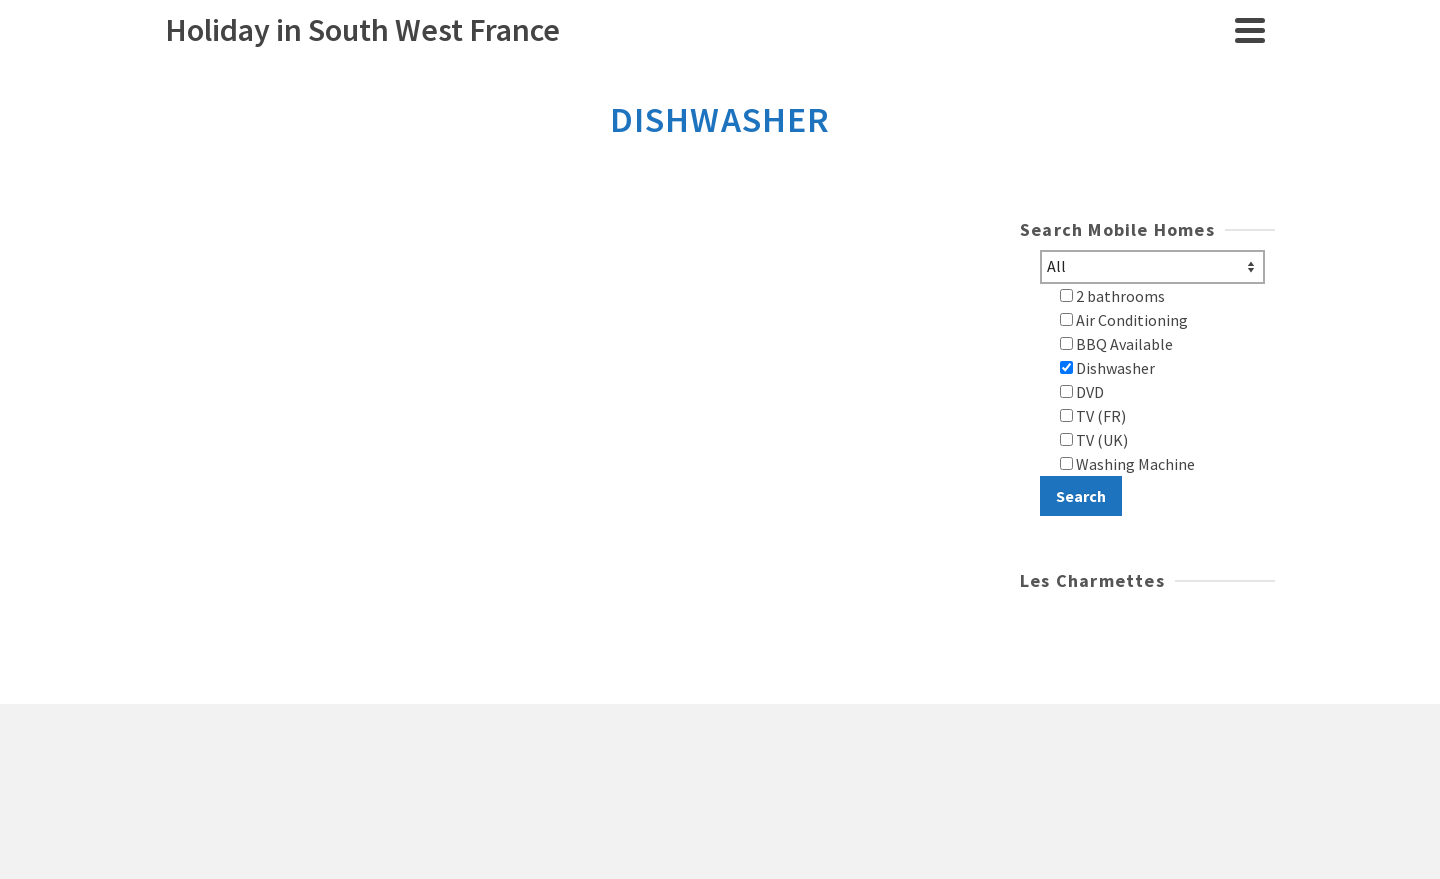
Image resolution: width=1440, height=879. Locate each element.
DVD (1082, 392)
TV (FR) (1093, 416)
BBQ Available (1116, 344)
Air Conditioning (1124, 320)
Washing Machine (1127, 464)
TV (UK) (1094, 440)
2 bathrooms (1112, 296)
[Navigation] (1250, 30)
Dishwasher (1107, 368)
